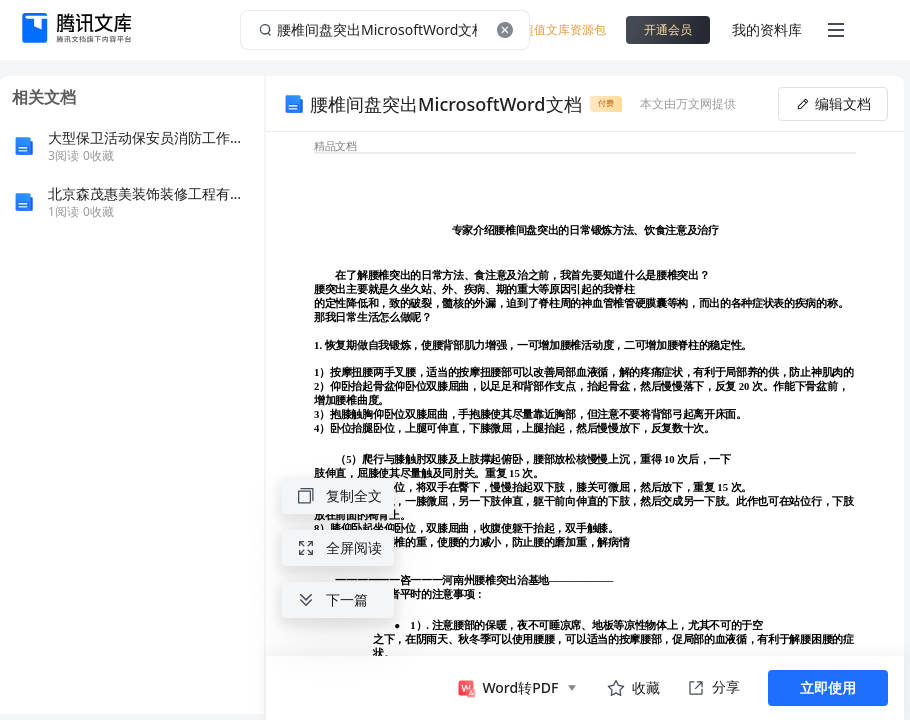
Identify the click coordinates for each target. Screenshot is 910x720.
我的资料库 (767, 29)
